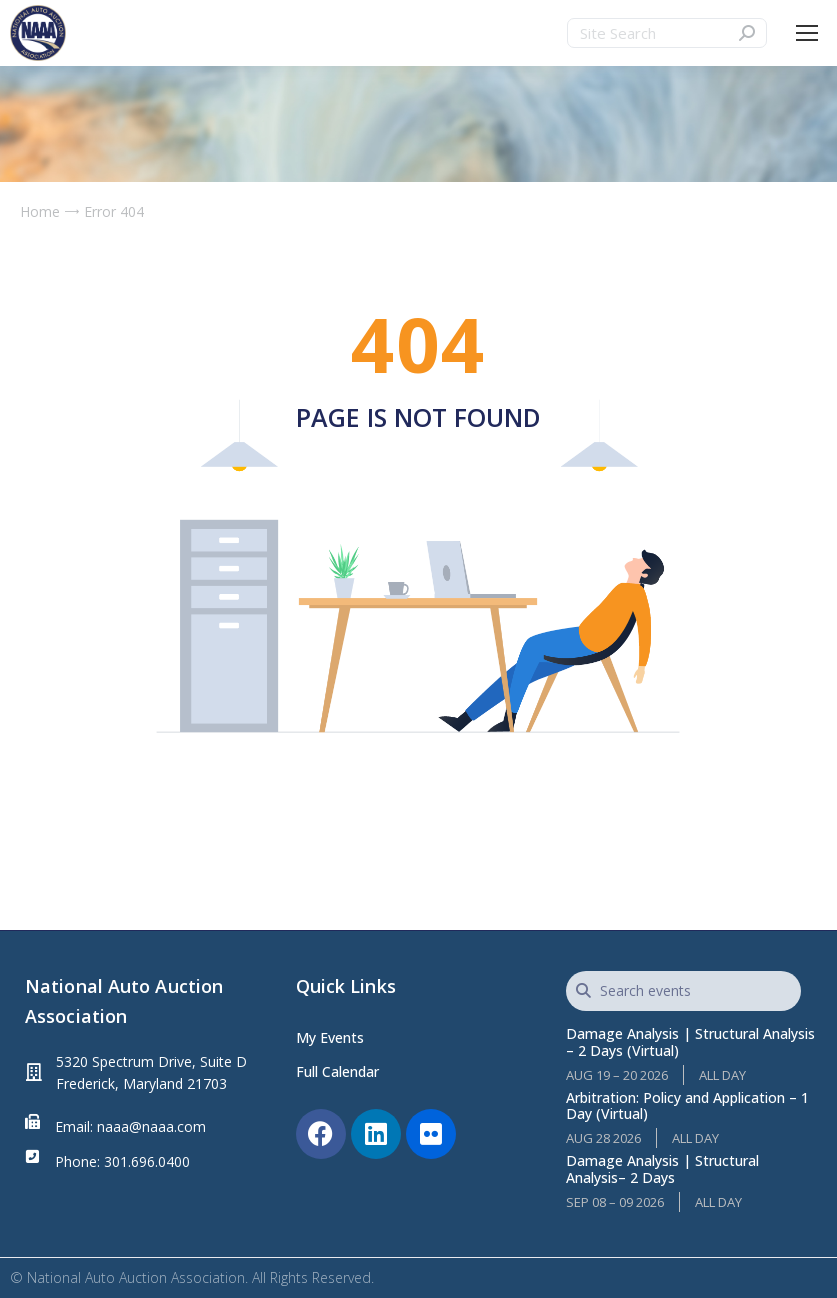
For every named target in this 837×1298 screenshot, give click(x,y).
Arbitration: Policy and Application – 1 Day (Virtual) (687, 1106)
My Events (330, 1037)
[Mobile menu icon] (807, 33)
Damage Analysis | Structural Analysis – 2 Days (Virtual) (690, 1042)
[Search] (667, 33)
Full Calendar (337, 1071)
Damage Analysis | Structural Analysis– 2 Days (662, 1169)
